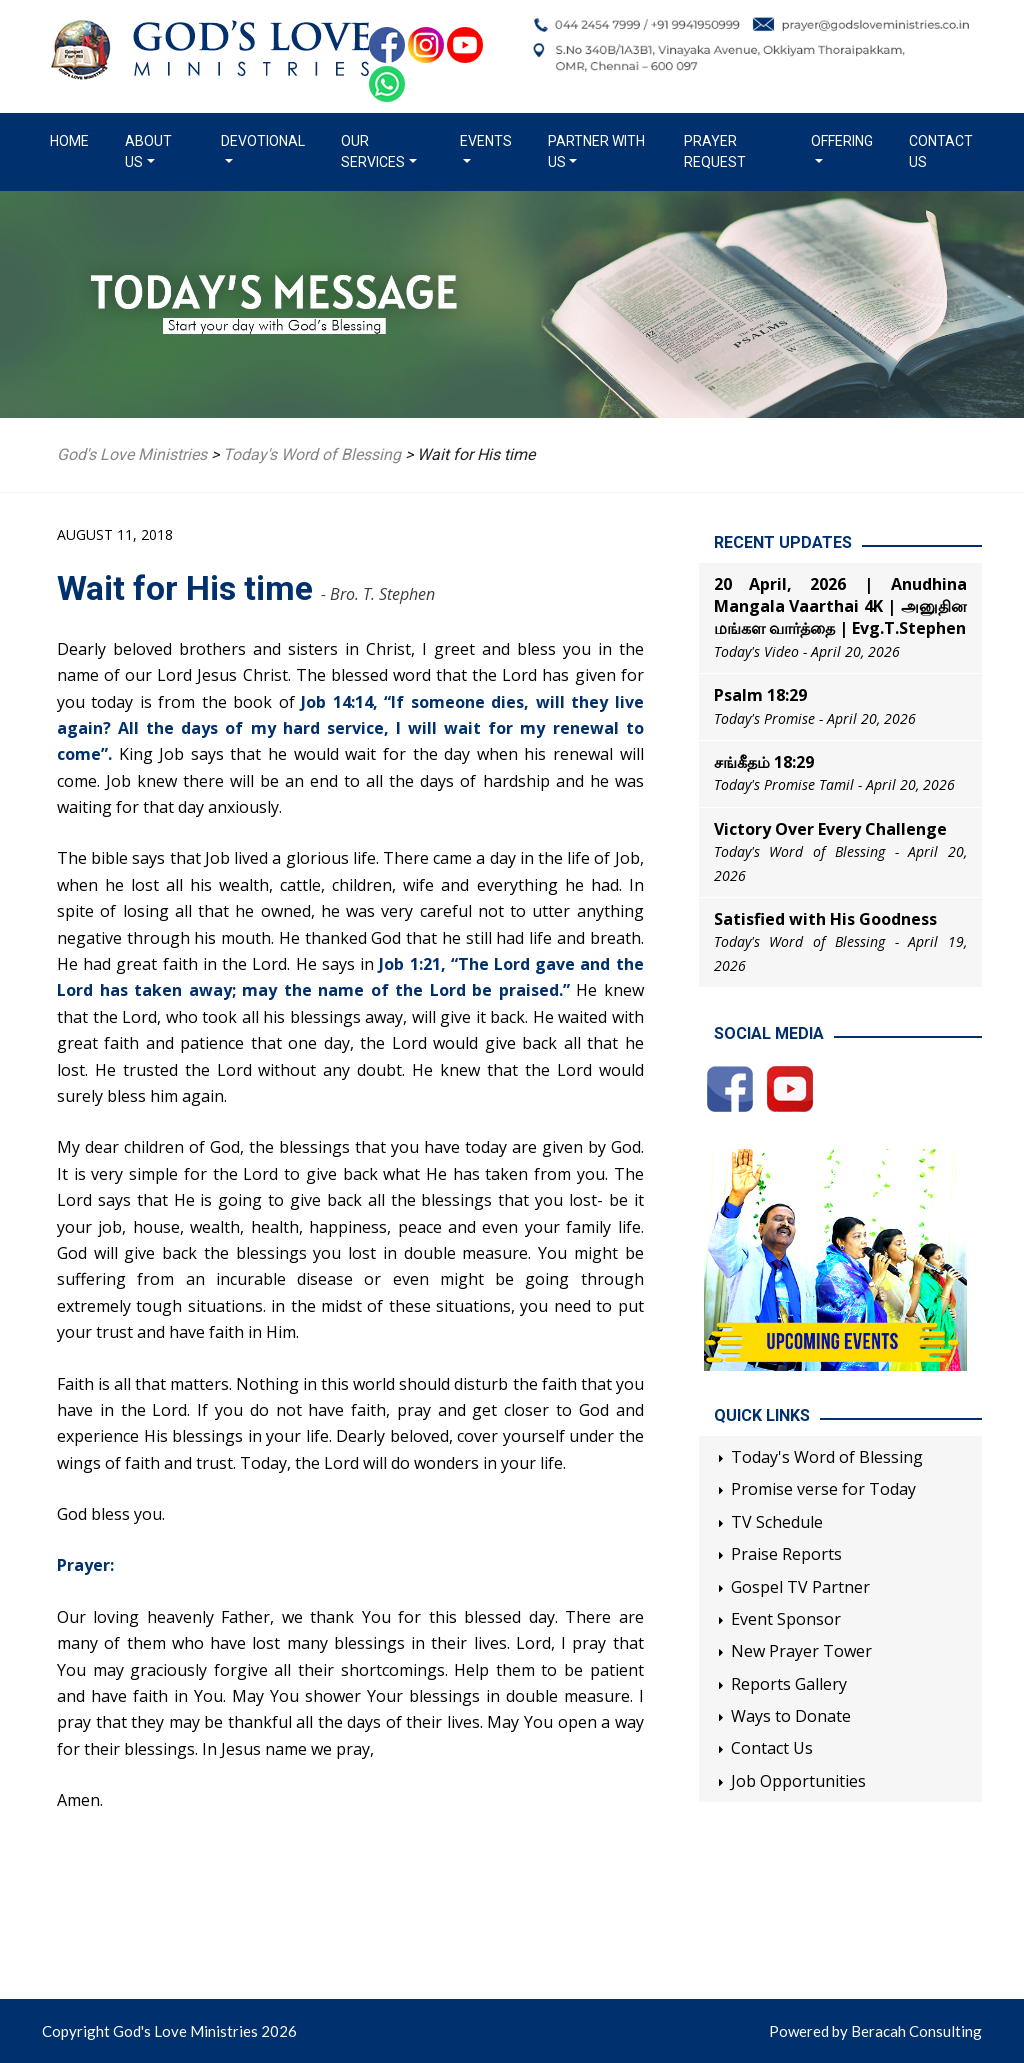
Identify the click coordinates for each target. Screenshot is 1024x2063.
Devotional (263, 141)
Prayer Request (715, 151)
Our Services (373, 151)
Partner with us (596, 151)
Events (486, 141)
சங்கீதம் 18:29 (764, 762)
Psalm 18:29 (760, 695)
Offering (842, 141)
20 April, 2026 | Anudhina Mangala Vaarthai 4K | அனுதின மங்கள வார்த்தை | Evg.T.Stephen (840, 606)
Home (73, 140)
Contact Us (941, 151)
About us (148, 151)
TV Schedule (777, 1522)
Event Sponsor (786, 1619)
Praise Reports (786, 1554)
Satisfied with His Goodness (825, 919)
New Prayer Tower (801, 1651)
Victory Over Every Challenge (830, 829)
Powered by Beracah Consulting (875, 2031)
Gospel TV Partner (800, 1587)
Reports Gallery (789, 1684)
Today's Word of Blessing (827, 1457)
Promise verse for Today (823, 1489)
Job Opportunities (798, 1781)
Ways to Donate (791, 1716)
